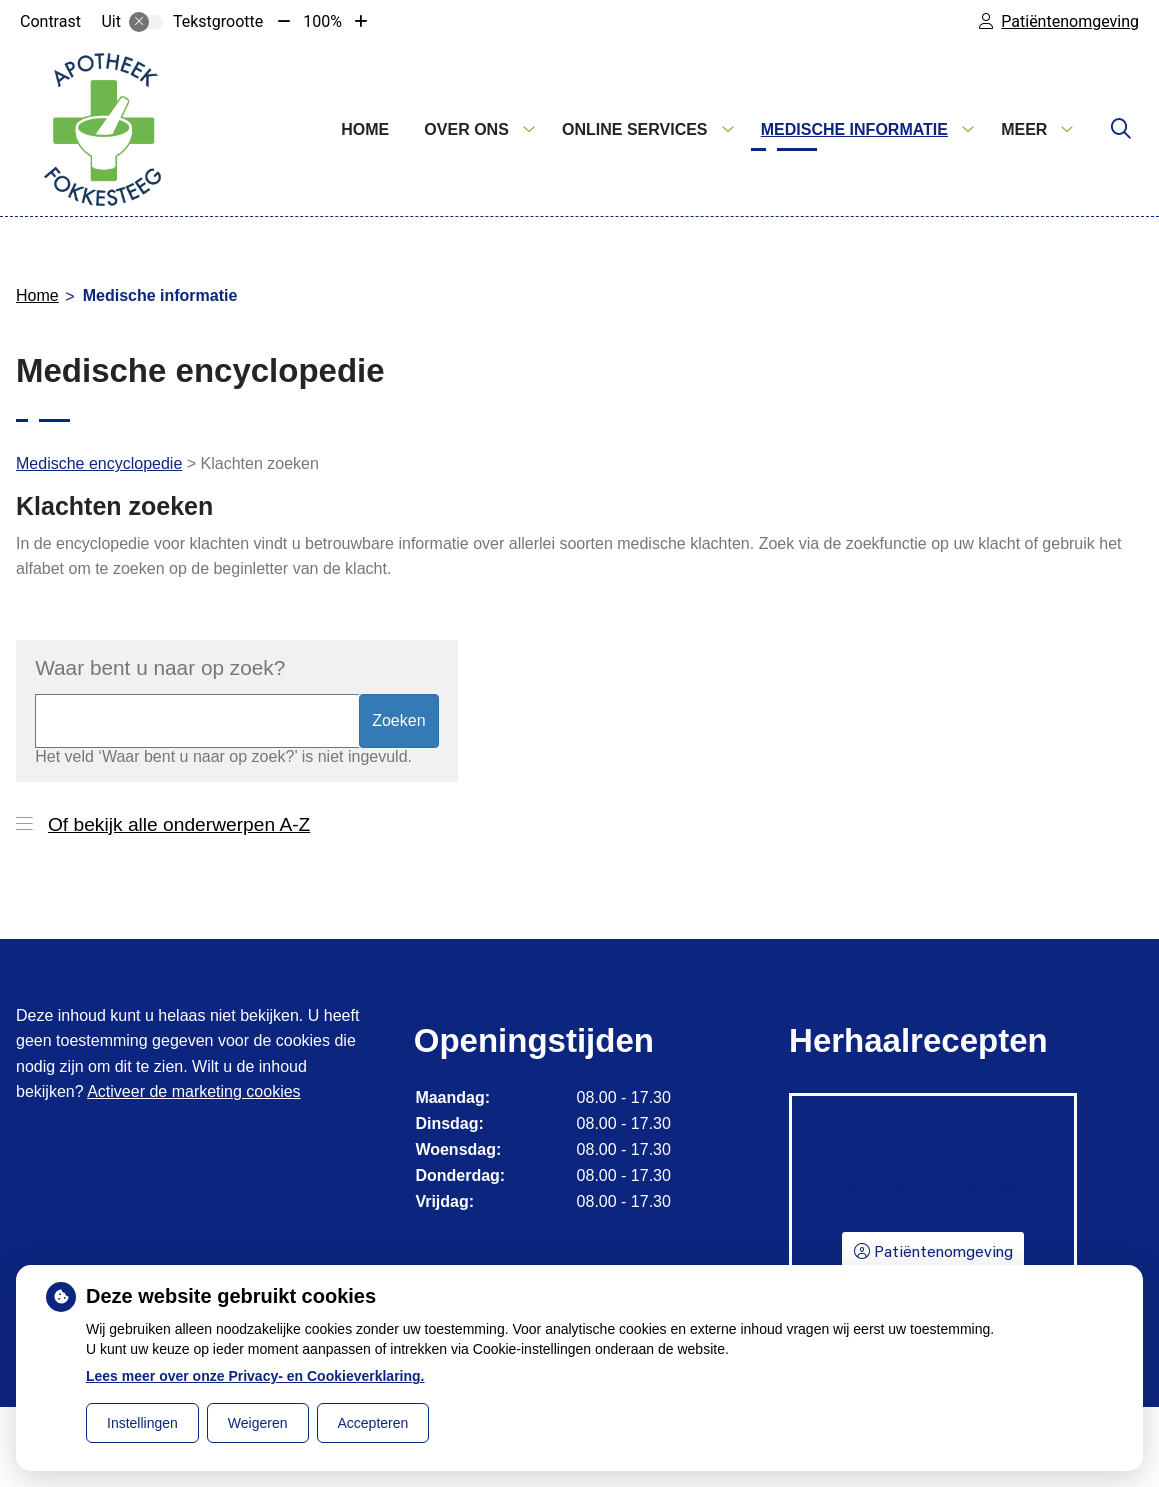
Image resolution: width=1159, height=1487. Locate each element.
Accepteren (373, 1423)
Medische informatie (854, 129)
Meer (1024, 129)
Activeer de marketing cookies (193, 1091)
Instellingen (142, 1423)
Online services (635, 129)
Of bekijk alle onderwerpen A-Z (179, 824)
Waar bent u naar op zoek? (160, 667)
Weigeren (258, 1423)
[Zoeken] (1121, 130)
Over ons (466, 129)
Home (365, 129)
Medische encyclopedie (99, 463)
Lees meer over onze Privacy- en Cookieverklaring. (255, 1376)
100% (322, 21)
